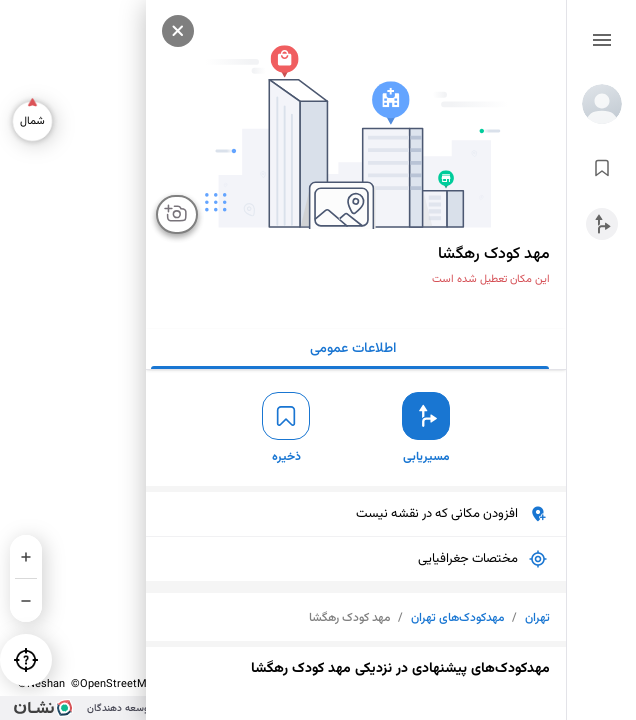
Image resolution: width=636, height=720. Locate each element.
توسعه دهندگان (119, 708)
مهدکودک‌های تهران (457, 618)
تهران (537, 618)
